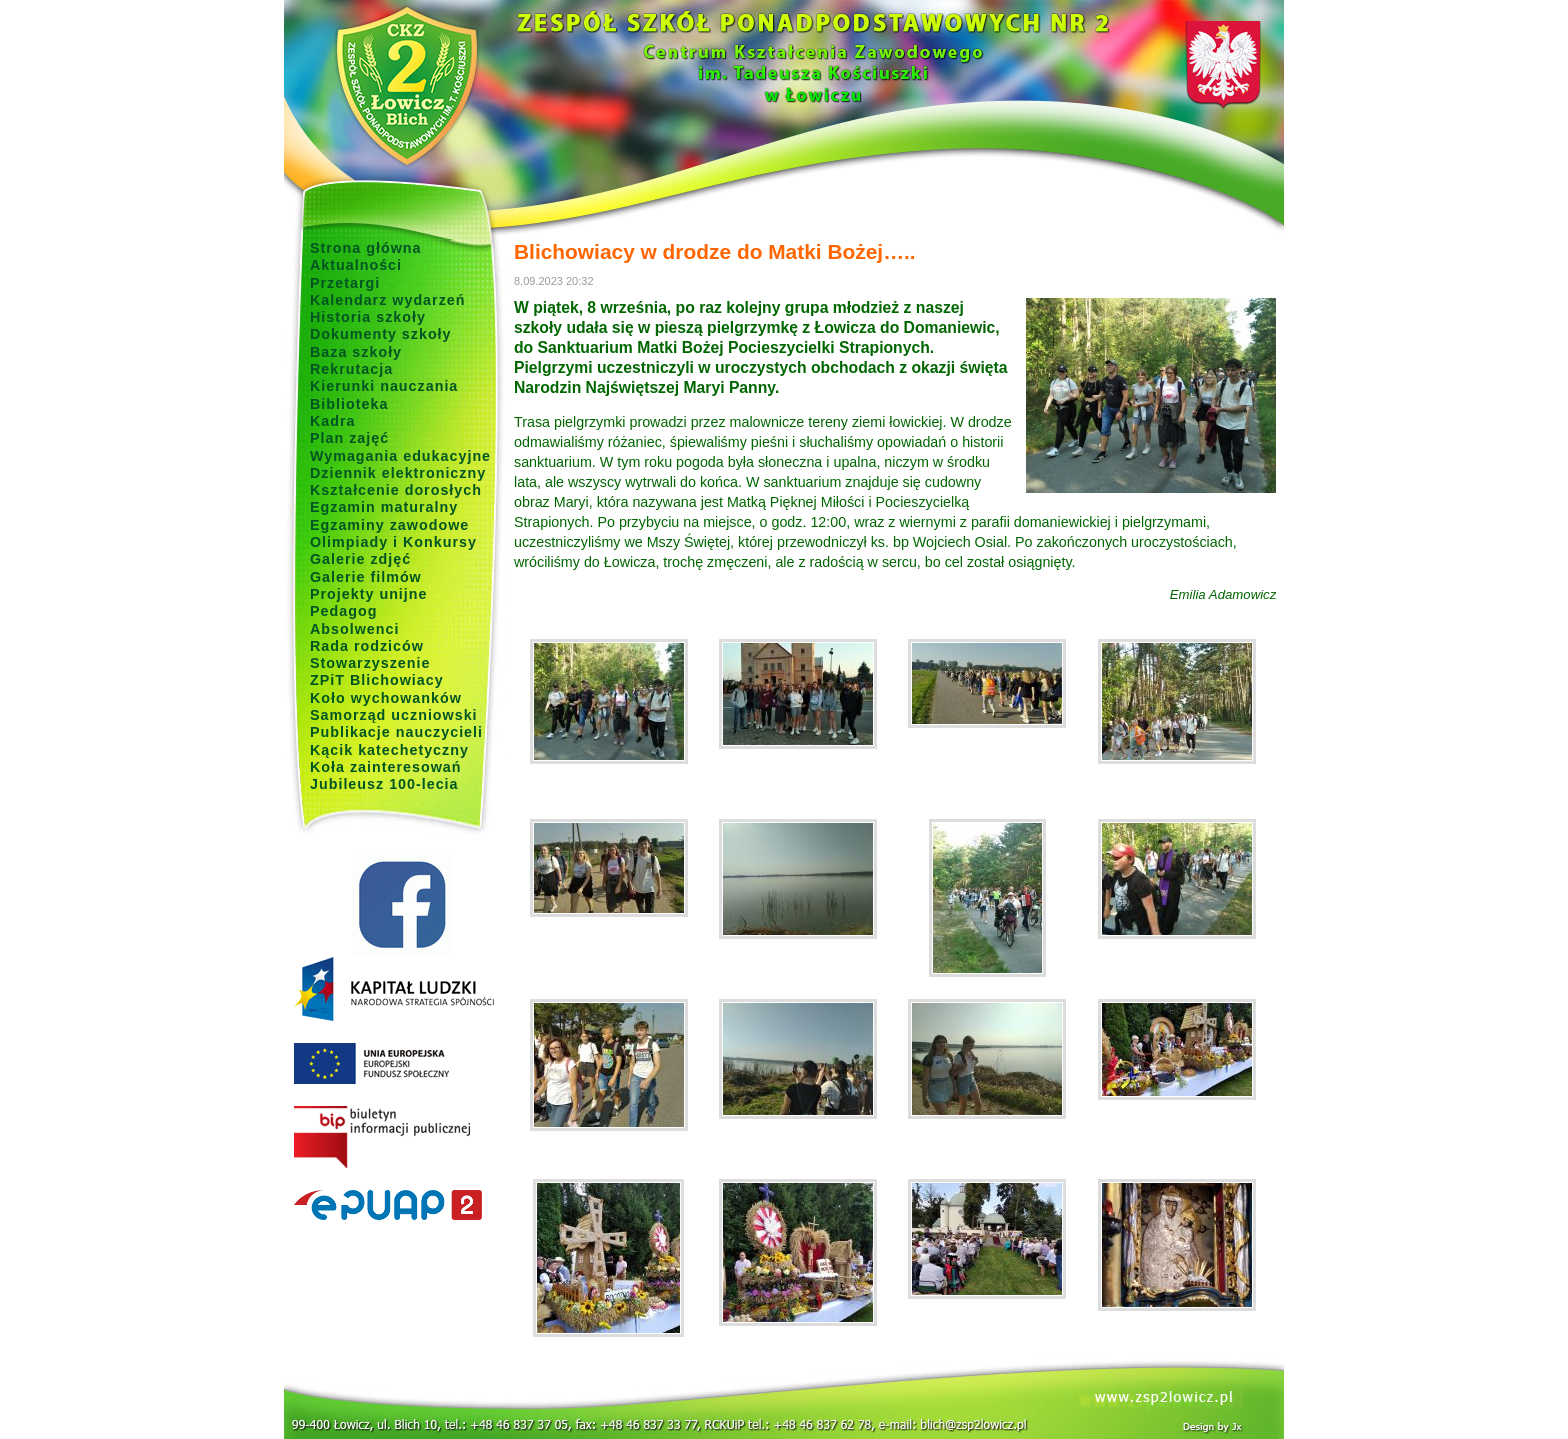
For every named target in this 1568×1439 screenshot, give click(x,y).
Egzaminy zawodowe (389, 525)
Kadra (333, 421)
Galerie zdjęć (360, 559)
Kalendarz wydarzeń (387, 300)
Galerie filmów (366, 577)
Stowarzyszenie (370, 663)
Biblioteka (349, 404)
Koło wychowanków (386, 698)
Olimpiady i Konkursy (393, 542)
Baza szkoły (356, 352)
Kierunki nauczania (384, 386)
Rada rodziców (367, 646)
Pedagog (343, 611)
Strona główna (366, 248)
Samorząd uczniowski (394, 715)
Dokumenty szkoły (381, 334)
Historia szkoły (368, 317)
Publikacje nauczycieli (396, 732)
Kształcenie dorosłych (396, 490)
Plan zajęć (349, 438)
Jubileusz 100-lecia (384, 784)
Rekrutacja (351, 369)
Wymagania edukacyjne (400, 456)
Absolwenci (354, 629)
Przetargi (345, 283)
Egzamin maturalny (384, 507)
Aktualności (356, 265)
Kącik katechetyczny (389, 750)
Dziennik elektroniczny (398, 473)
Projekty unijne (369, 594)
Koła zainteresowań (386, 767)
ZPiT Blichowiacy (377, 680)
